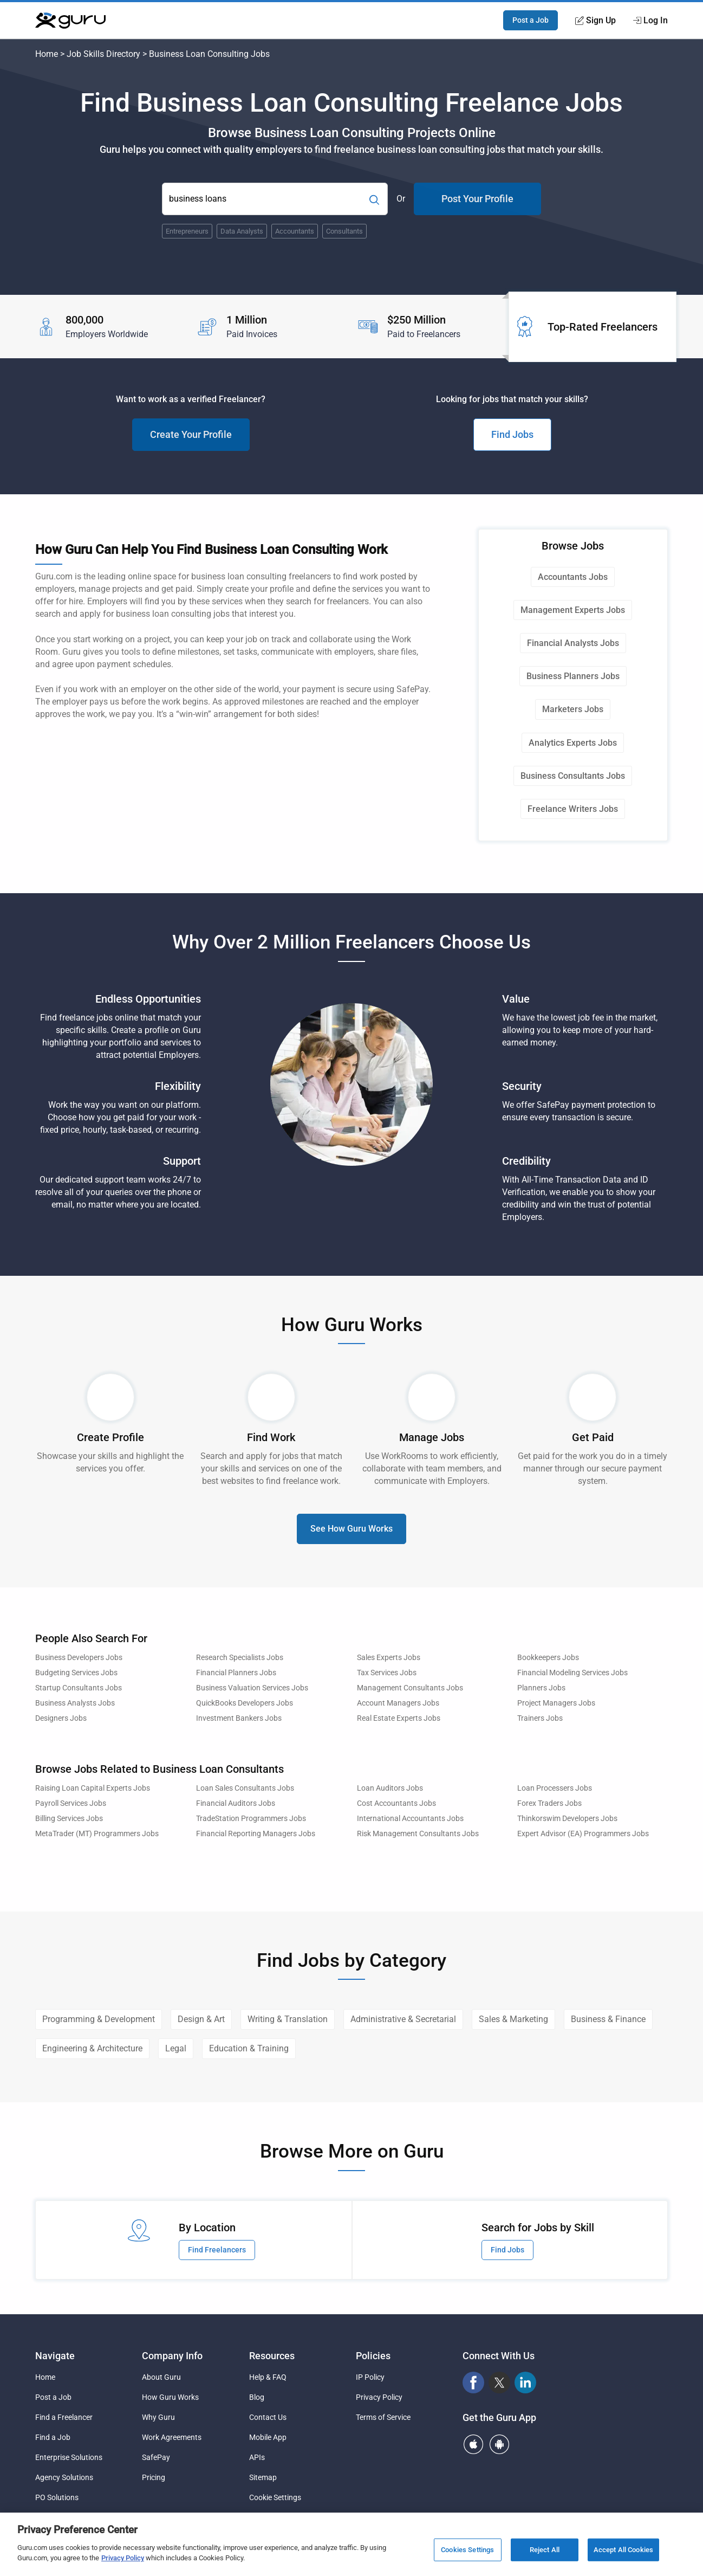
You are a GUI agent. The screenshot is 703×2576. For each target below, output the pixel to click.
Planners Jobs (541, 1688)
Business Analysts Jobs (75, 1703)
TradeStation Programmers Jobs (251, 1818)
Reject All (544, 2550)
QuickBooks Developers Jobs (244, 1703)
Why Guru (158, 2417)
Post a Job (530, 20)
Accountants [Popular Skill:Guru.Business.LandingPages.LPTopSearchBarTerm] (294, 231)
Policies (373, 2355)
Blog (256, 2397)
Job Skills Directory (103, 54)
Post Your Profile (477, 198)
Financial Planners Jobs (236, 1672)
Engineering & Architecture (92, 2048)
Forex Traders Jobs (549, 1803)
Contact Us (268, 2417)
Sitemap (263, 2477)
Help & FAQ (268, 2377)
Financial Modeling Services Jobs (572, 1672)
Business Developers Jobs (78, 1657)
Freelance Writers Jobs (573, 809)
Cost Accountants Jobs (396, 1803)
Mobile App (268, 2437)
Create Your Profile (191, 434)
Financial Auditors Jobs (235, 1803)
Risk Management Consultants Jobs (418, 1833)
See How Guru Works (351, 1528)
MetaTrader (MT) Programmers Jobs (97, 1833)
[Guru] (70, 20)
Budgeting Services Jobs (76, 1672)
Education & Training (249, 2048)
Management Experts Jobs (572, 610)
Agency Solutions (64, 2477)
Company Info (172, 2355)
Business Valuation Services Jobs (252, 1688)
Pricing (153, 2477)
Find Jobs (512, 434)
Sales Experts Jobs (388, 1657)
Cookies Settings (467, 2550)
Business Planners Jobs (573, 676)
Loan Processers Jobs (554, 1788)
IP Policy (370, 2377)
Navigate (55, 2355)
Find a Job (52, 2437)
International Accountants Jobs (410, 1818)
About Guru (161, 2377)
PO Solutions (57, 2497)
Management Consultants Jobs (410, 1688)
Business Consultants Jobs (572, 776)
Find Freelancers (217, 2249)
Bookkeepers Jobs (548, 1657)
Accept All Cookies (623, 2550)
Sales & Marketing (513, 2019)
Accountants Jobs (573, 577)
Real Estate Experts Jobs (398, 1718)
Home (46, 54)
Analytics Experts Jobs (573, 743)
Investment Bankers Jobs (239, 1718)
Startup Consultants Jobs (78, 1688)
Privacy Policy (379, 2397)
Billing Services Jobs (69, 1818)
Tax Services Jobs (386, 1672)
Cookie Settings (275, 2497)
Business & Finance (608, 2019)
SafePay (156, 2457)
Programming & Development (98, 2019)
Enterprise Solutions (68, 2457)
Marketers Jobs (572, 709)
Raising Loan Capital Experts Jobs (92, 1788)
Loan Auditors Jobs (390, 1788)
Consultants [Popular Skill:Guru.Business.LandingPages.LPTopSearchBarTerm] (344, 231)
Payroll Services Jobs (70, 1803)
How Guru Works (170, 2397)
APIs (257, 2457)
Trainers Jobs (540, 1718)
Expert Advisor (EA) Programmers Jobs (583, 1833)
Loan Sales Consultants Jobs (245, 1788)
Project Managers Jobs (556, 1703)
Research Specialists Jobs (239, 1657)
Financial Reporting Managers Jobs (255, 1833)
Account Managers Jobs (398, 1703)
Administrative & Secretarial (403, 2019)
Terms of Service (383, 2417)
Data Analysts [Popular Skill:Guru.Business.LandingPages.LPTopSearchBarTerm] (241, 231)
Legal (175, 2048)
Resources (272, 2355)
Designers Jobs (61, 1718)
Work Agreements (171, 2437)
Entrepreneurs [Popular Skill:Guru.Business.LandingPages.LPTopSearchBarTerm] (187, 231)
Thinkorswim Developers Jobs (567, 1818)
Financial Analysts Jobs (573, 643)
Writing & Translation (288, 2019)
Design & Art (201, 2019)
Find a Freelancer (64, 2417)
